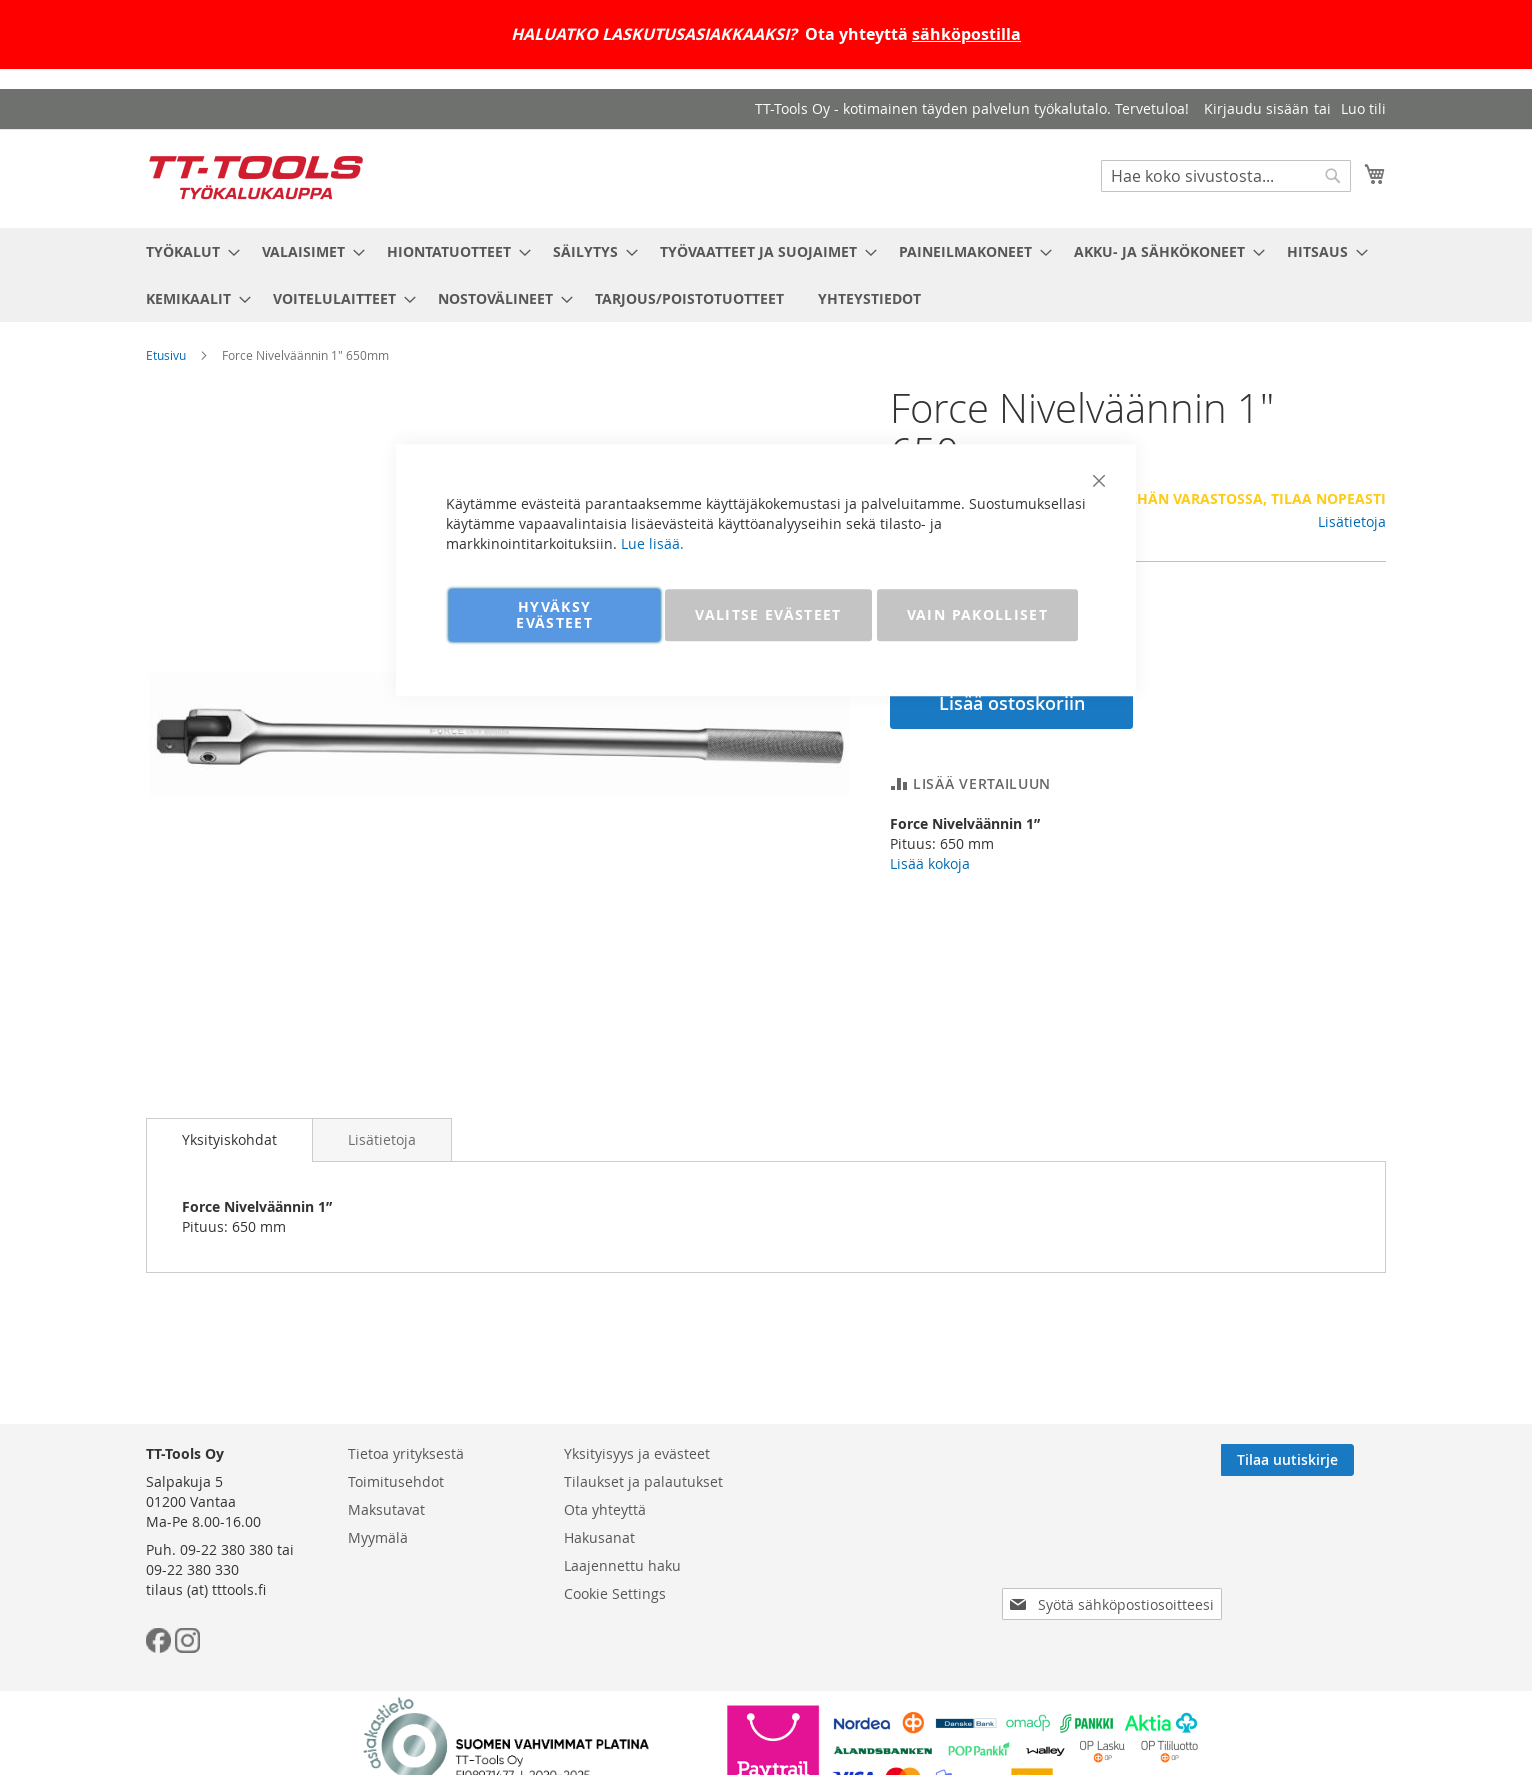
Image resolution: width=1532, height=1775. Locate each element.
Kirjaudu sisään (1256, 108)
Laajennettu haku (622, 1565)
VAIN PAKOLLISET (977, 614)
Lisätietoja (1352, 521)
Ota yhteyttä (605, 1509)
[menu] (766, 275)
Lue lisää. (652, 543)
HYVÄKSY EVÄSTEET (554, 614)
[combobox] (1226, 176)
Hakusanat (599, 1537)
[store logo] (256, 177)
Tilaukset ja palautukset (643, 1481)
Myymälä (378, 1537)
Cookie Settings (615, 1593)
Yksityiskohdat (229, 1139)
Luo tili (1363, 108)
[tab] (229, 1140)
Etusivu (166, 355)
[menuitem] (187, 251)
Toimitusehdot (396, 1481)
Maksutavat (386, 1509)
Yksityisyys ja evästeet (637, 1453)
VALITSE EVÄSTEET (768, 614)
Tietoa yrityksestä (406, 1453)
